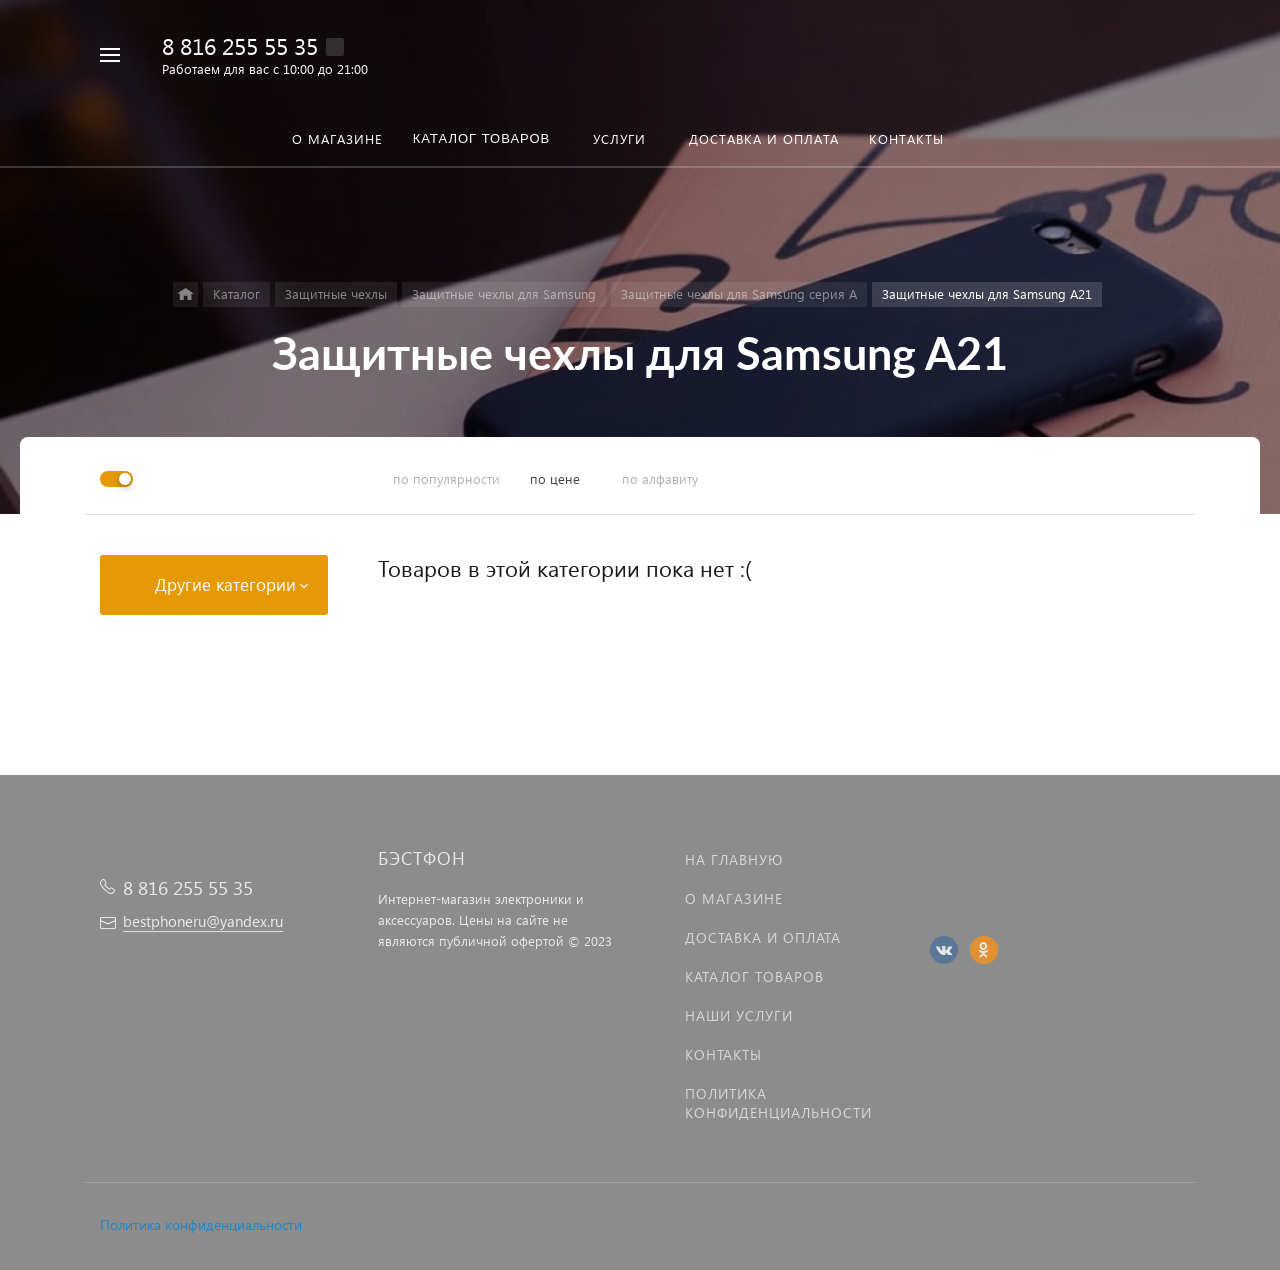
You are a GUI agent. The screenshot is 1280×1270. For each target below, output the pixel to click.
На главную (734, 859)
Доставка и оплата (763, 937)
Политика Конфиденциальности (778, 1103)
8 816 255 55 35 (240, 45)
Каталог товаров (754, 976)
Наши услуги (739, 1015)
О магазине (734, 898)
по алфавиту (660, 478)
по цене (555, 478)
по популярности (446, 478)
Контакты (723, 1054)
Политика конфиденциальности (201, 1224)
